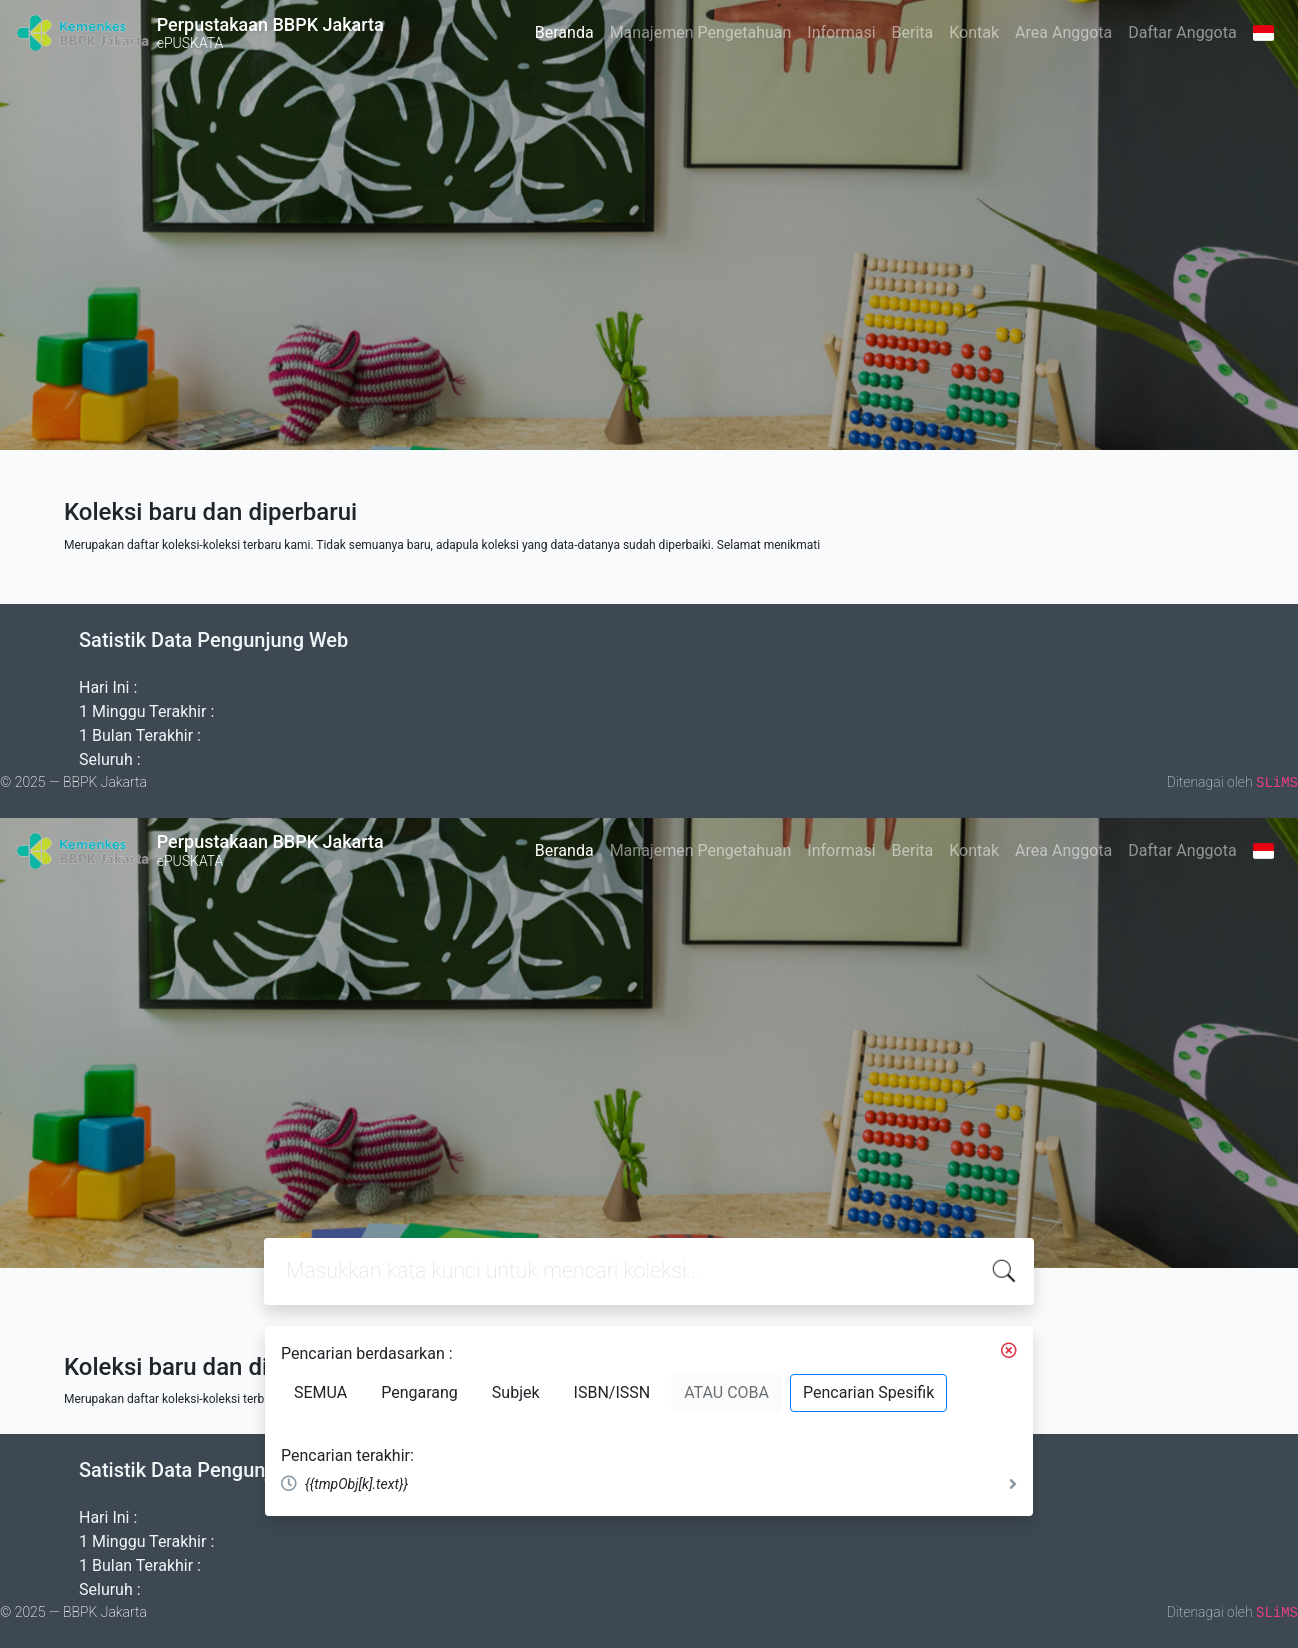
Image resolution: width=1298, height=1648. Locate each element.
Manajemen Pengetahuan (701, 32)
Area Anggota (1063, 32)
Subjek (516, 1392)
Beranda (564, 32)
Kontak (974, 32)
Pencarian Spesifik (868, 1392)
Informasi (841, 32)
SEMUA (320, 1392)
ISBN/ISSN (612, 1392)
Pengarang (419, 1392)
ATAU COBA (726, 1392)
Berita (913, 32)
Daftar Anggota (1182, 32)
